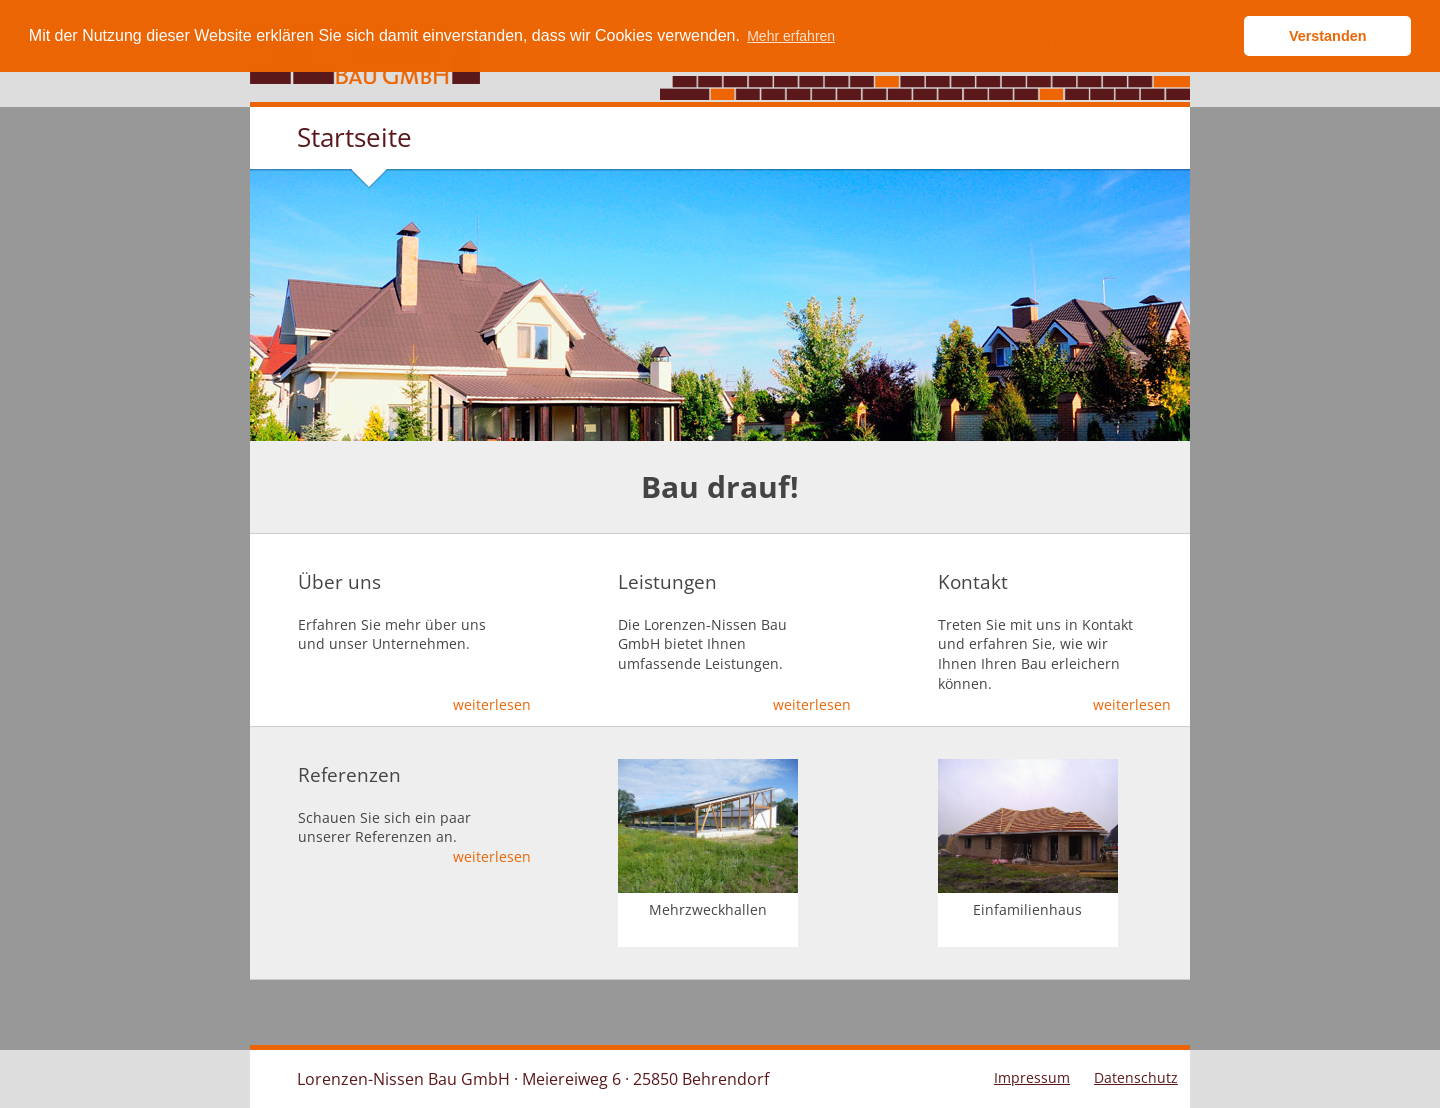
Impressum (1032, 1077)
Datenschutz (1136, 1077)
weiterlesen (492, 704)
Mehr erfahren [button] (791, 36)
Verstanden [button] (1328, 36)
